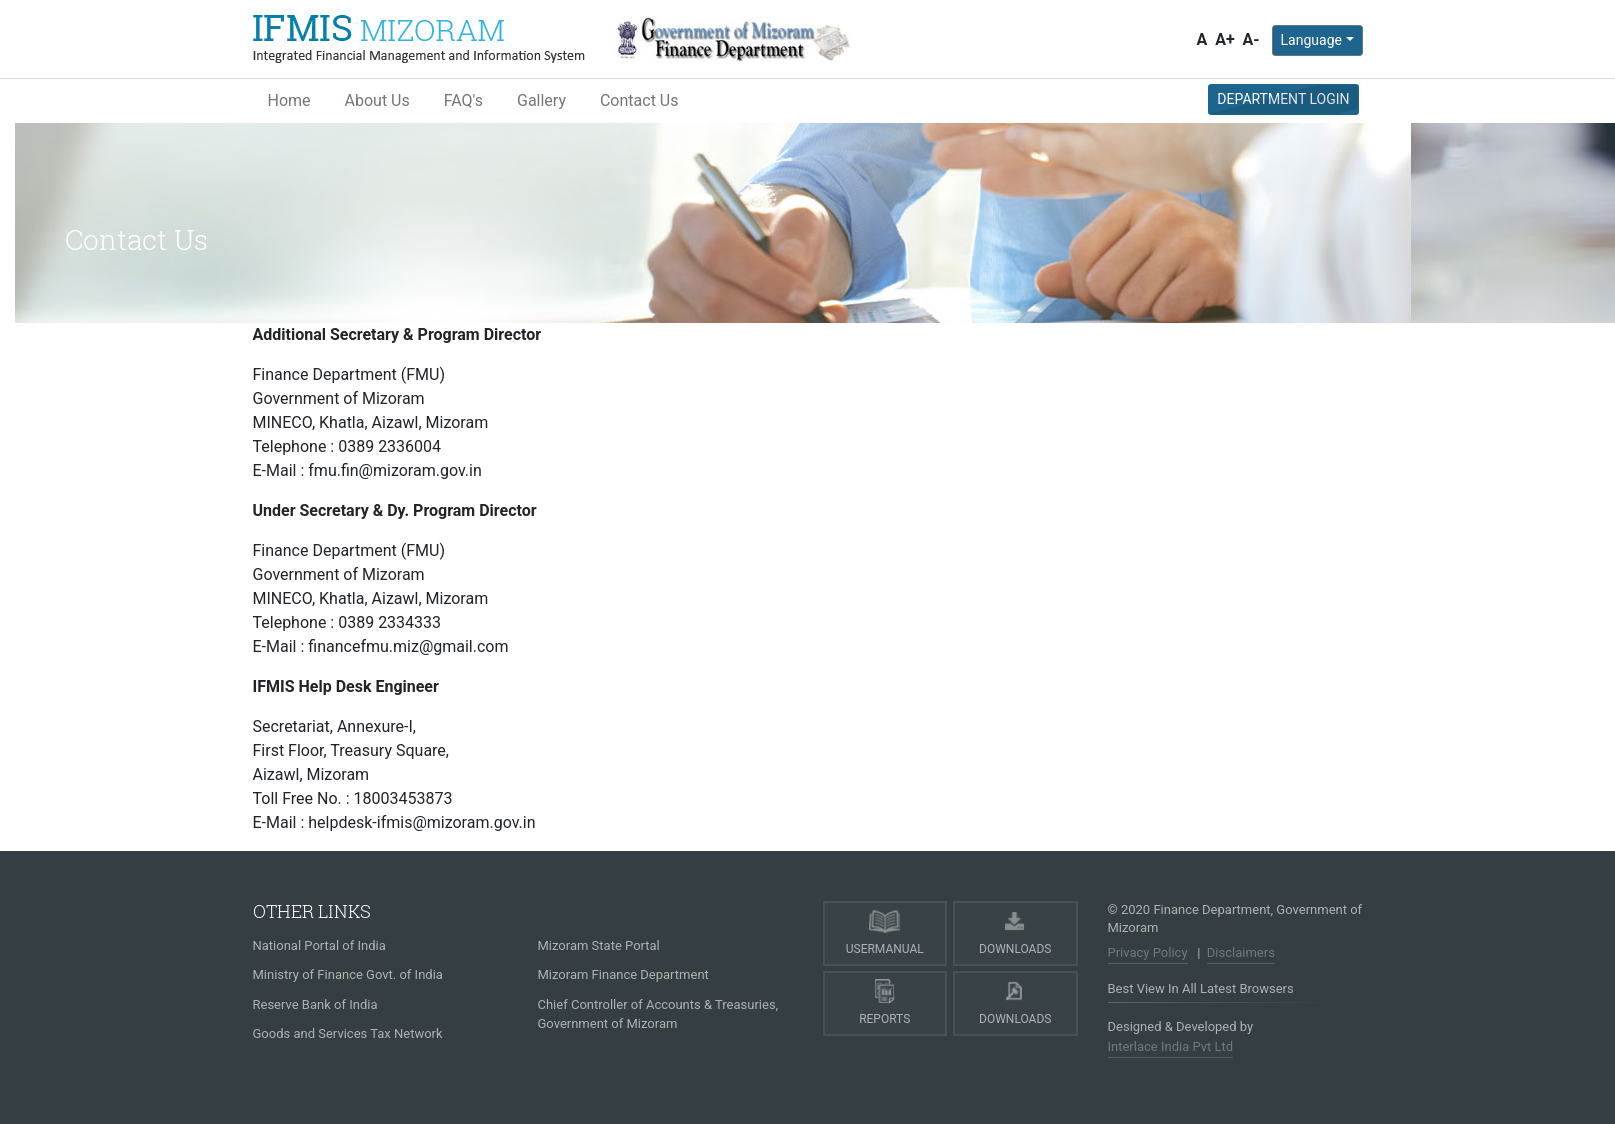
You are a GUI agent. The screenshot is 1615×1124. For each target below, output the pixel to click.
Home (289, 100)
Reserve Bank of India (315, 1004)
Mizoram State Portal (599, 945)
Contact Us (639, 100)
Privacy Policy (1148, 952)
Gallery (541, 100)
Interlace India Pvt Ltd (1171, 1046)
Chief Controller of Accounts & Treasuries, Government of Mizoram (658, 1014)
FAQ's (463, 100)
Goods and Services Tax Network (348, 1033)
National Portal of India (319, 945)
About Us (377, 100)
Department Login (1283, 99)
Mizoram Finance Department (623, 974)
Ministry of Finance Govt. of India (348, 974)
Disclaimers (1241, 952)
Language (1311, 40)
